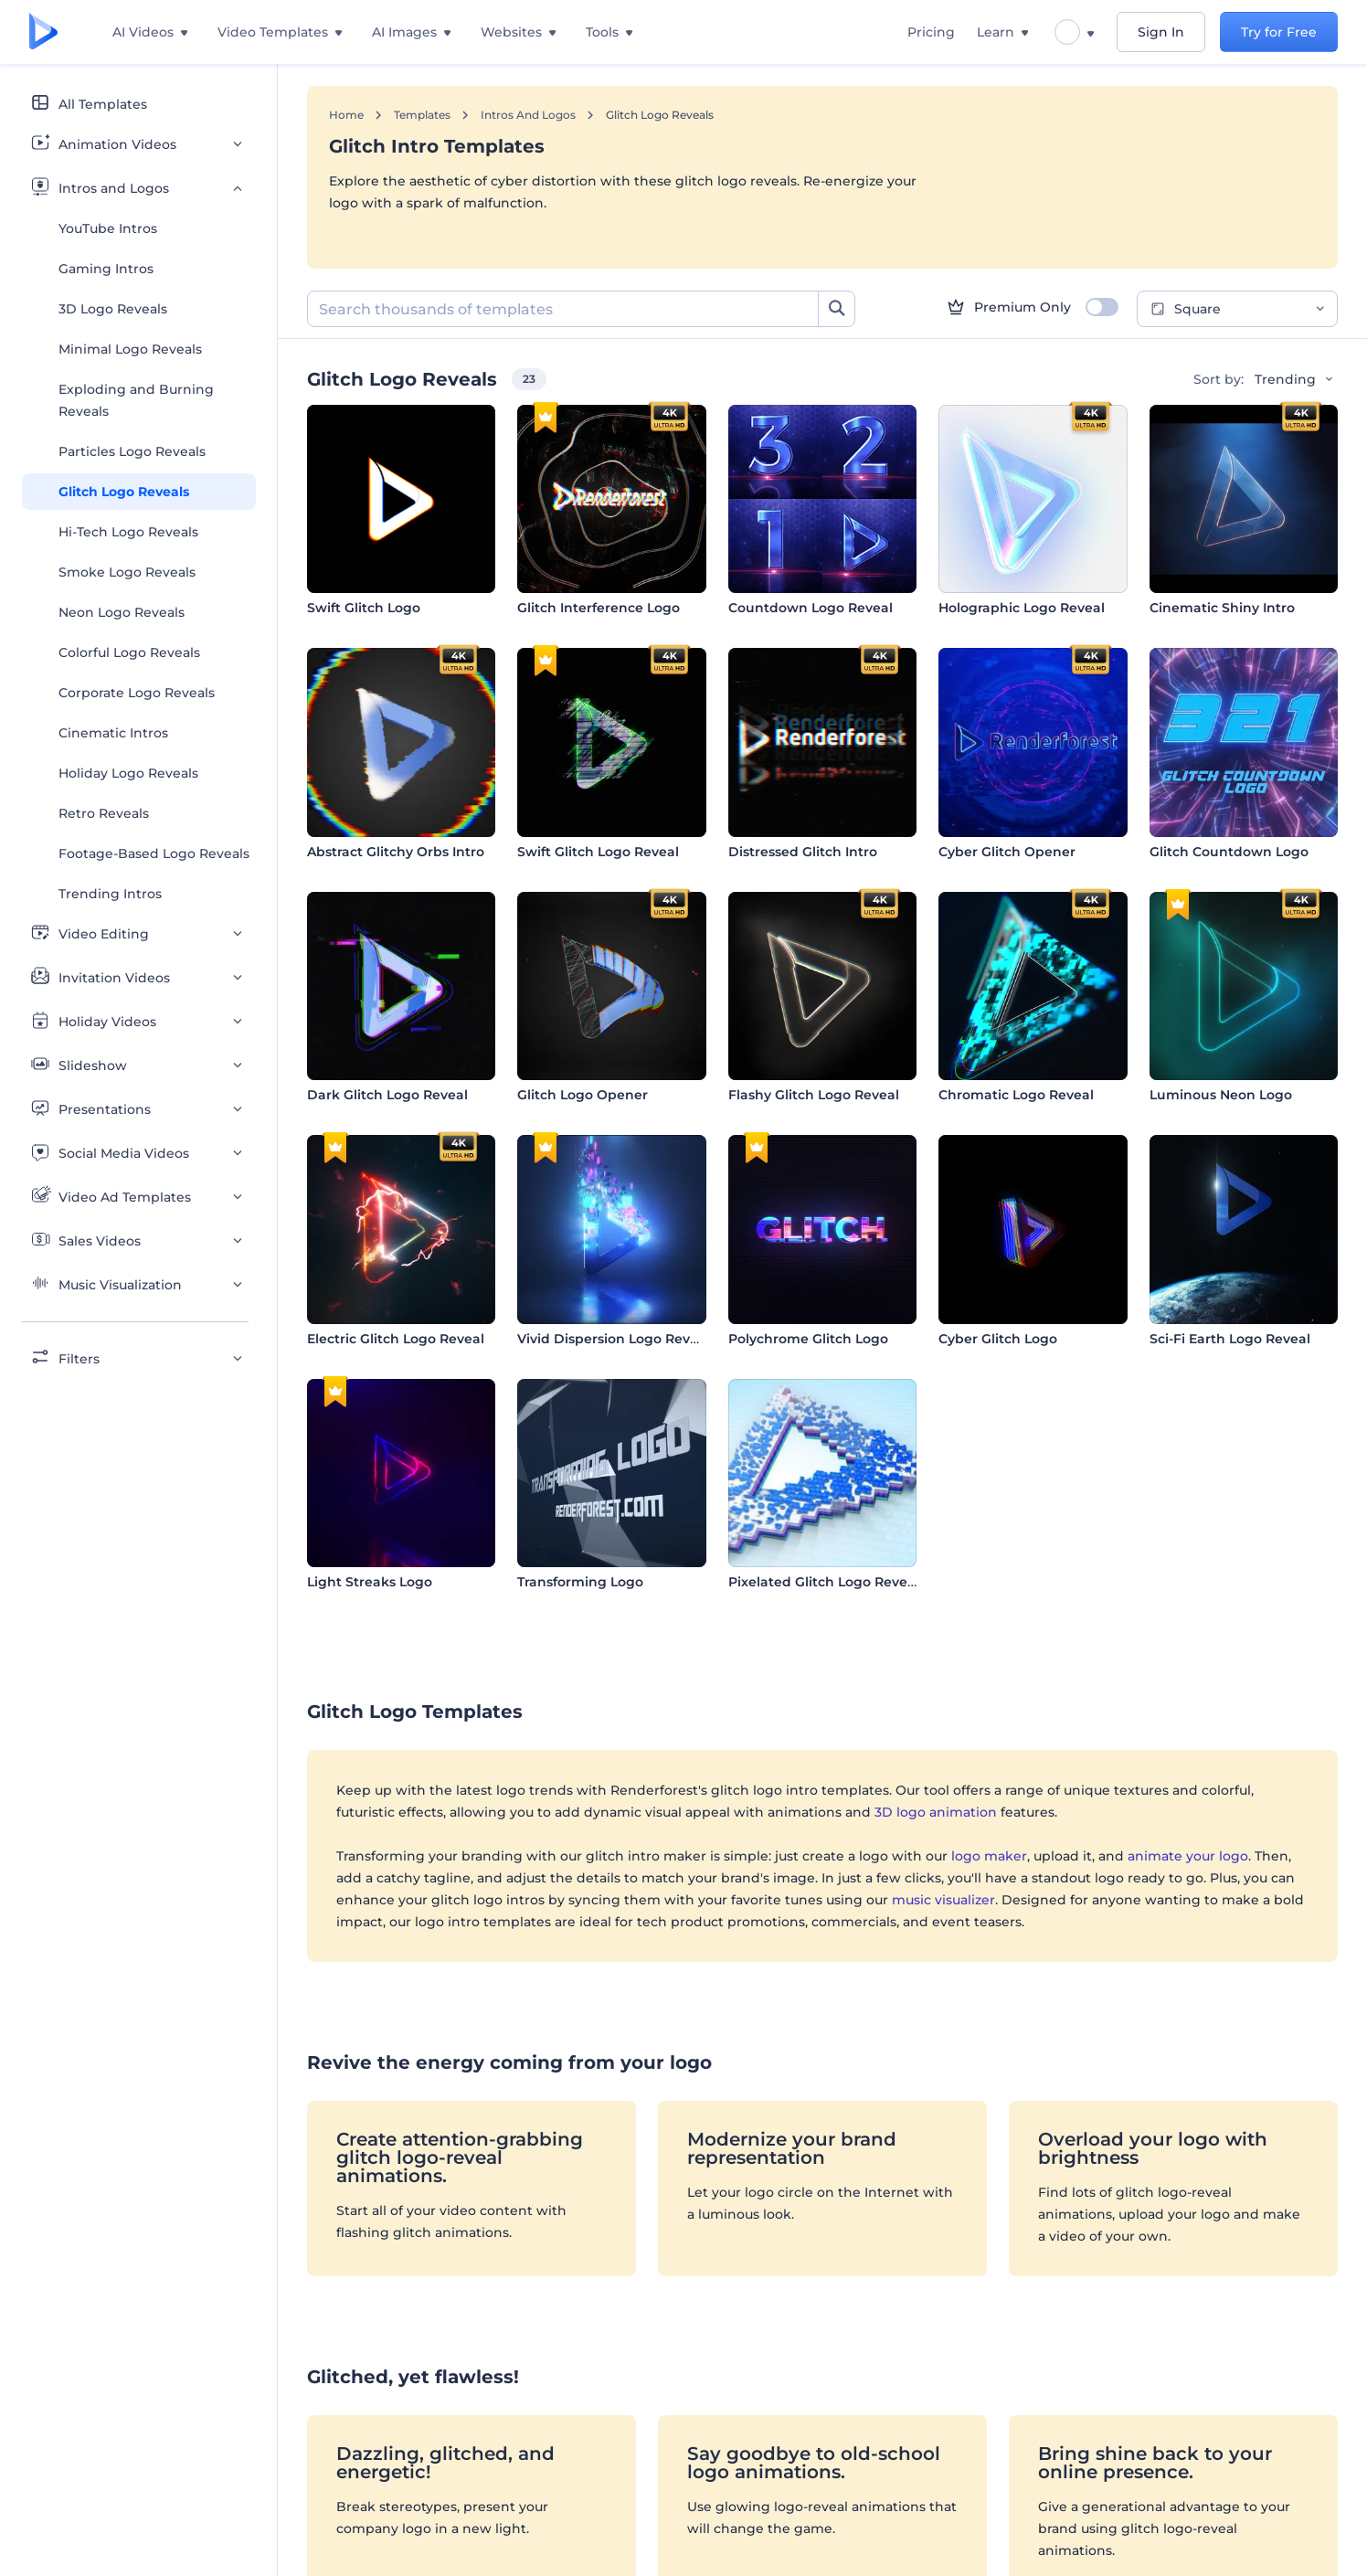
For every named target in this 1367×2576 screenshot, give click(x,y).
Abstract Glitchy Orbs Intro (395, 851)
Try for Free (1279, 32)
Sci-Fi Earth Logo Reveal (1230, 1338)
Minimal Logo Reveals (130, 349)
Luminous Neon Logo (1221, 1095)
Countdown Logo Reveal (810, 607)
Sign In (1161, 32)
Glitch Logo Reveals (123, 491)
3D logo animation (935, 1812)
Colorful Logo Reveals (129, 652)
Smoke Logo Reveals (127, 572)
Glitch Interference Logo (598, 607)
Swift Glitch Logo (363, 607)
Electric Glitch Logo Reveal (395, 1338)
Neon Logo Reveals (121, 612)
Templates (422, 115)
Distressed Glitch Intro (802, 851)
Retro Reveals (103, 813)
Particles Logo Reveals (132, 451)
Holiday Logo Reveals (128, 773)
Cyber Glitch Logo (997, 1338)
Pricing (931, 32)
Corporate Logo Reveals (136, 692)
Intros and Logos (528, 115)
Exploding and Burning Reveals (136, 400)
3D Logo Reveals (112, 309)
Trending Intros (110, 893)
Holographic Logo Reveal (1021, 607)
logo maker (989, 1856)
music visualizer (943, 1900)
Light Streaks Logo (369, 1582)
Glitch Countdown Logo (1229, 851)
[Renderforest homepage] (43, 32)
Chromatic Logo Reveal (1016, 1095)
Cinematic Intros (113, 733)
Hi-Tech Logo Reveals (128, 532)
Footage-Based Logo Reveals (153, 853)
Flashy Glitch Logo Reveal (813, 1095)
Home (346, 115)
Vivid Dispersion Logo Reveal (613, 1338)
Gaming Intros (106, 268)
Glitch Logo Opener (582, 1095)
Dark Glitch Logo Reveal (387, 1095)
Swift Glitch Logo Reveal (598, 851)
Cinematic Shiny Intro (1222, 607)
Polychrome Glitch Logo (808, 1338)
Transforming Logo (580, 1582)
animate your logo (1188, 1856)
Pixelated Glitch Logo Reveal (823, 1582)
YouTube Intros (107, 228)
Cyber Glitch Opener (1007, 851)
